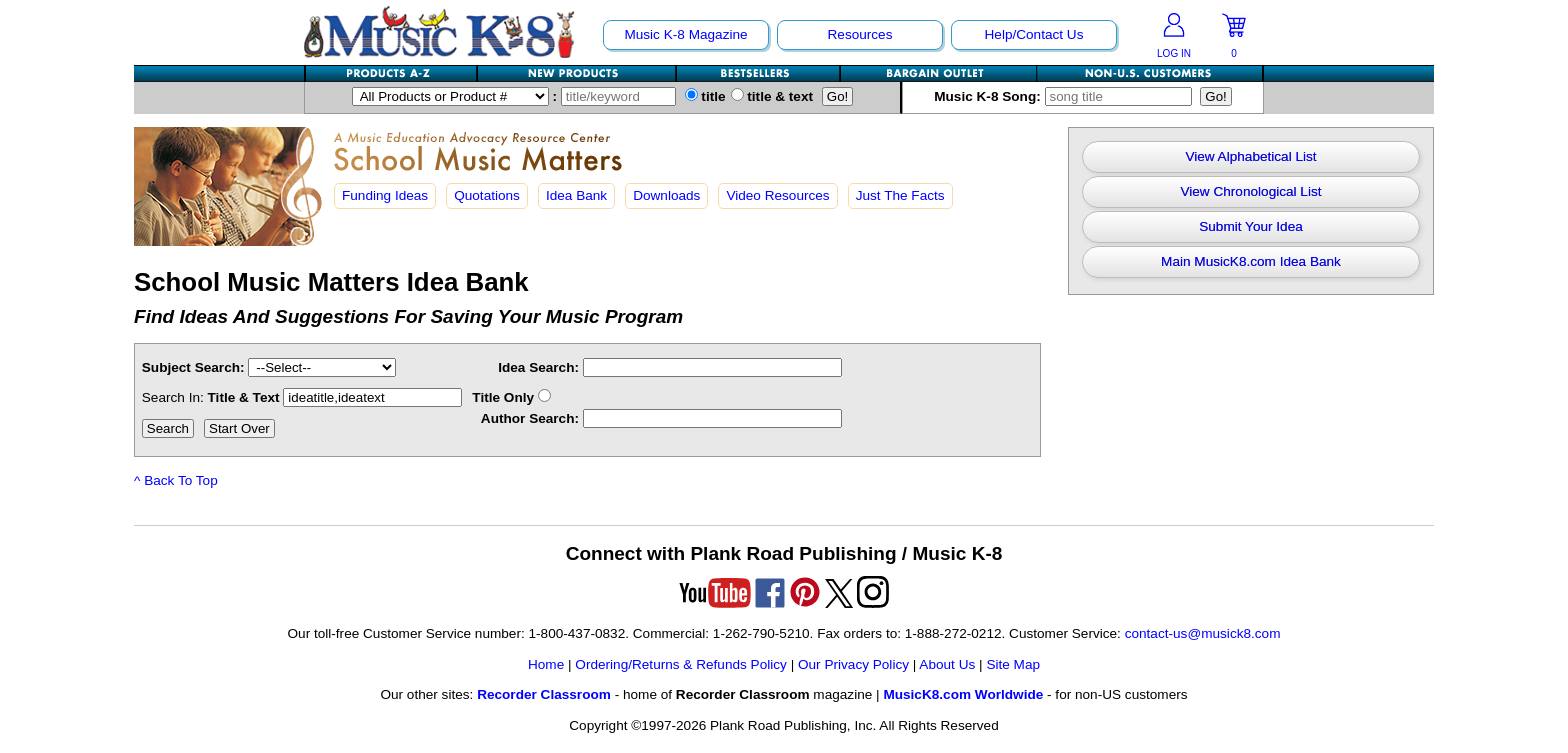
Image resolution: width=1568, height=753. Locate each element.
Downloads (666, 195)
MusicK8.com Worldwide (963, 694)
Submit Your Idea (1251, 226)
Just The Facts (900, 195)
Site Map (1013, 664)
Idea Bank (576, 195)
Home (546, 664)
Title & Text (335, 397)
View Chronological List (1250, 191)
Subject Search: (193, 367)
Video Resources (777, 195)
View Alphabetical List (1250, 156)
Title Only (511, 397)
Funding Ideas (385, 195)
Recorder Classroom (544, 694)
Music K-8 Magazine (685, 34)
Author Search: (530, 418)
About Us (947, 664)
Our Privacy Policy (853, 664)
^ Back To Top (176, 480)
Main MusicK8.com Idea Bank (1251, 261)
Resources (860, 34)
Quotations (487, 195)
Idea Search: (538, 367)
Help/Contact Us (1034, 34)
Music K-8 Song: (1067, 96)
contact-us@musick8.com (1203, 633)
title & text (772, 96)
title (705, 96)
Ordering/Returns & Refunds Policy (681, 664)
